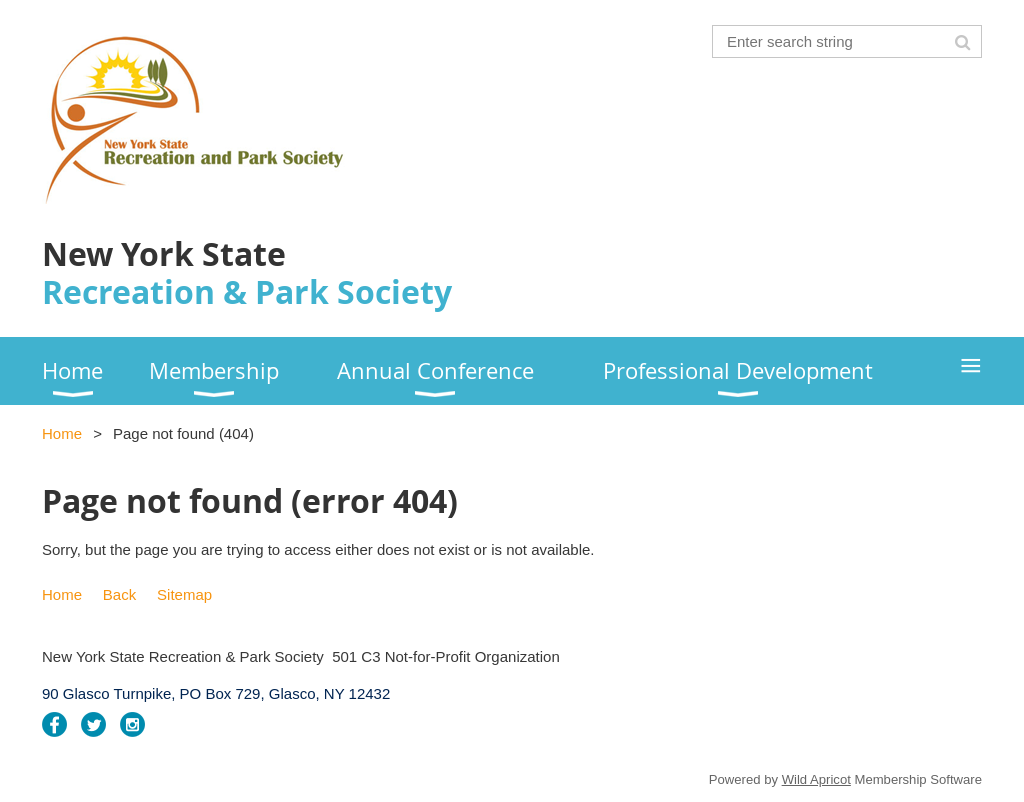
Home (62, 433)
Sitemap (184, 594)
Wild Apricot (816, 779)
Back (119, 594)
